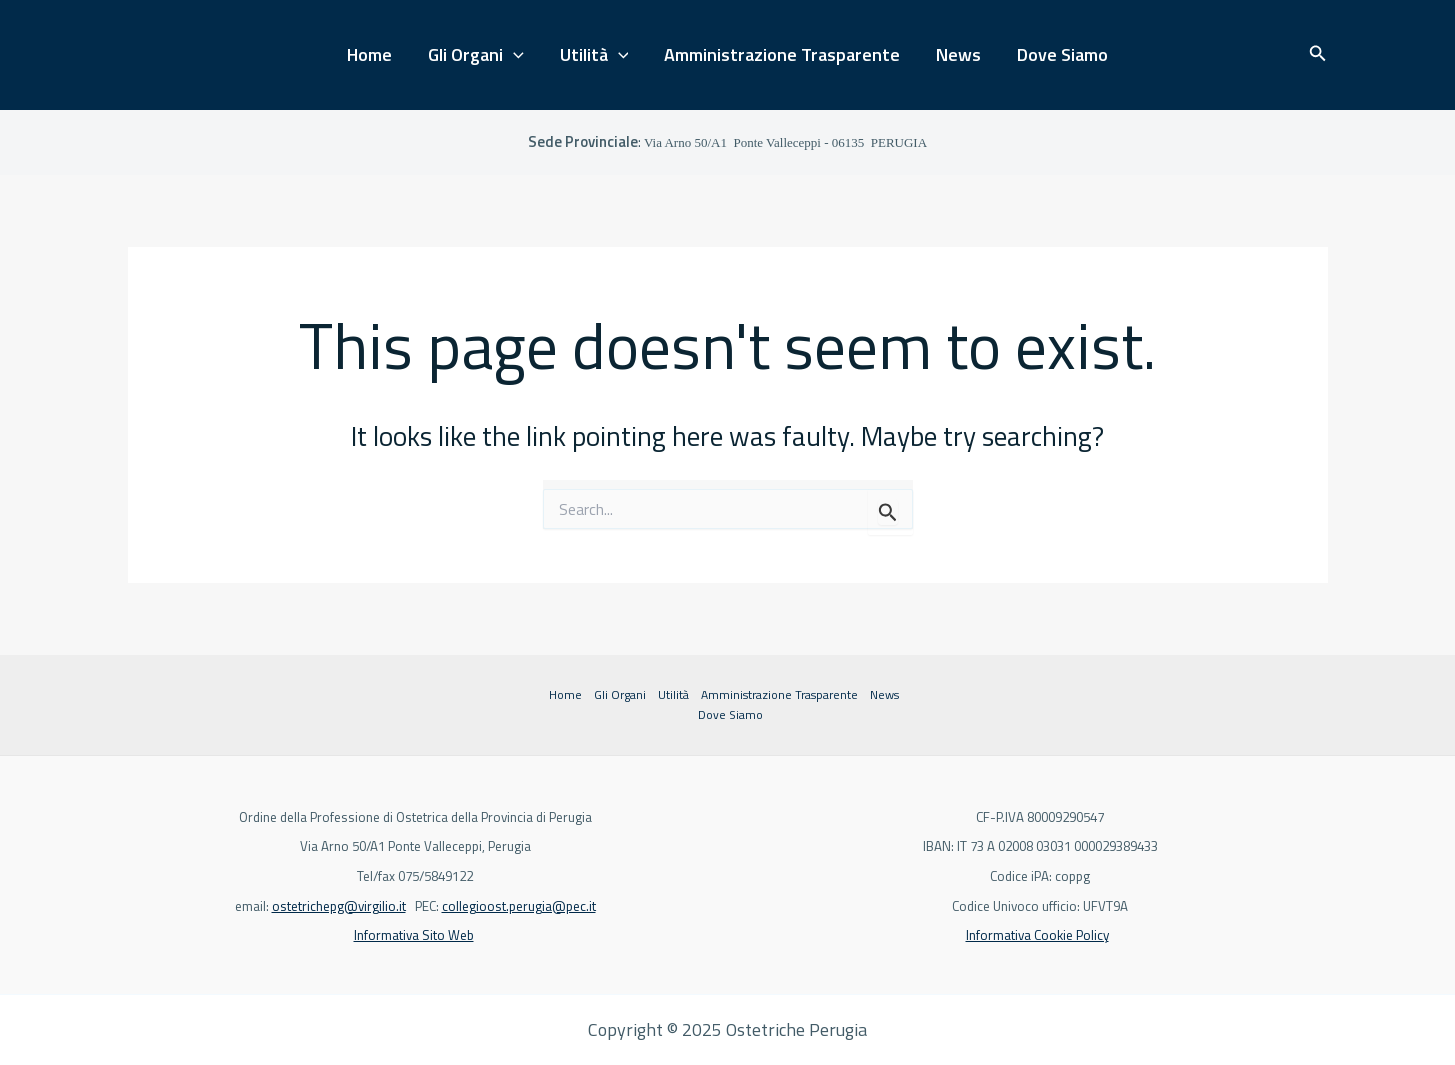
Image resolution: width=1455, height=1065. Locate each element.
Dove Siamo (1062, 54)
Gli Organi (476, 55)
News (958, 54)
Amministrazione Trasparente (782, 54)
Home (369, 54)
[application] (513, 55)
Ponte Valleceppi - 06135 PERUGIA (785, 142)
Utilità (594, 55)
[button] (1318, 55)
